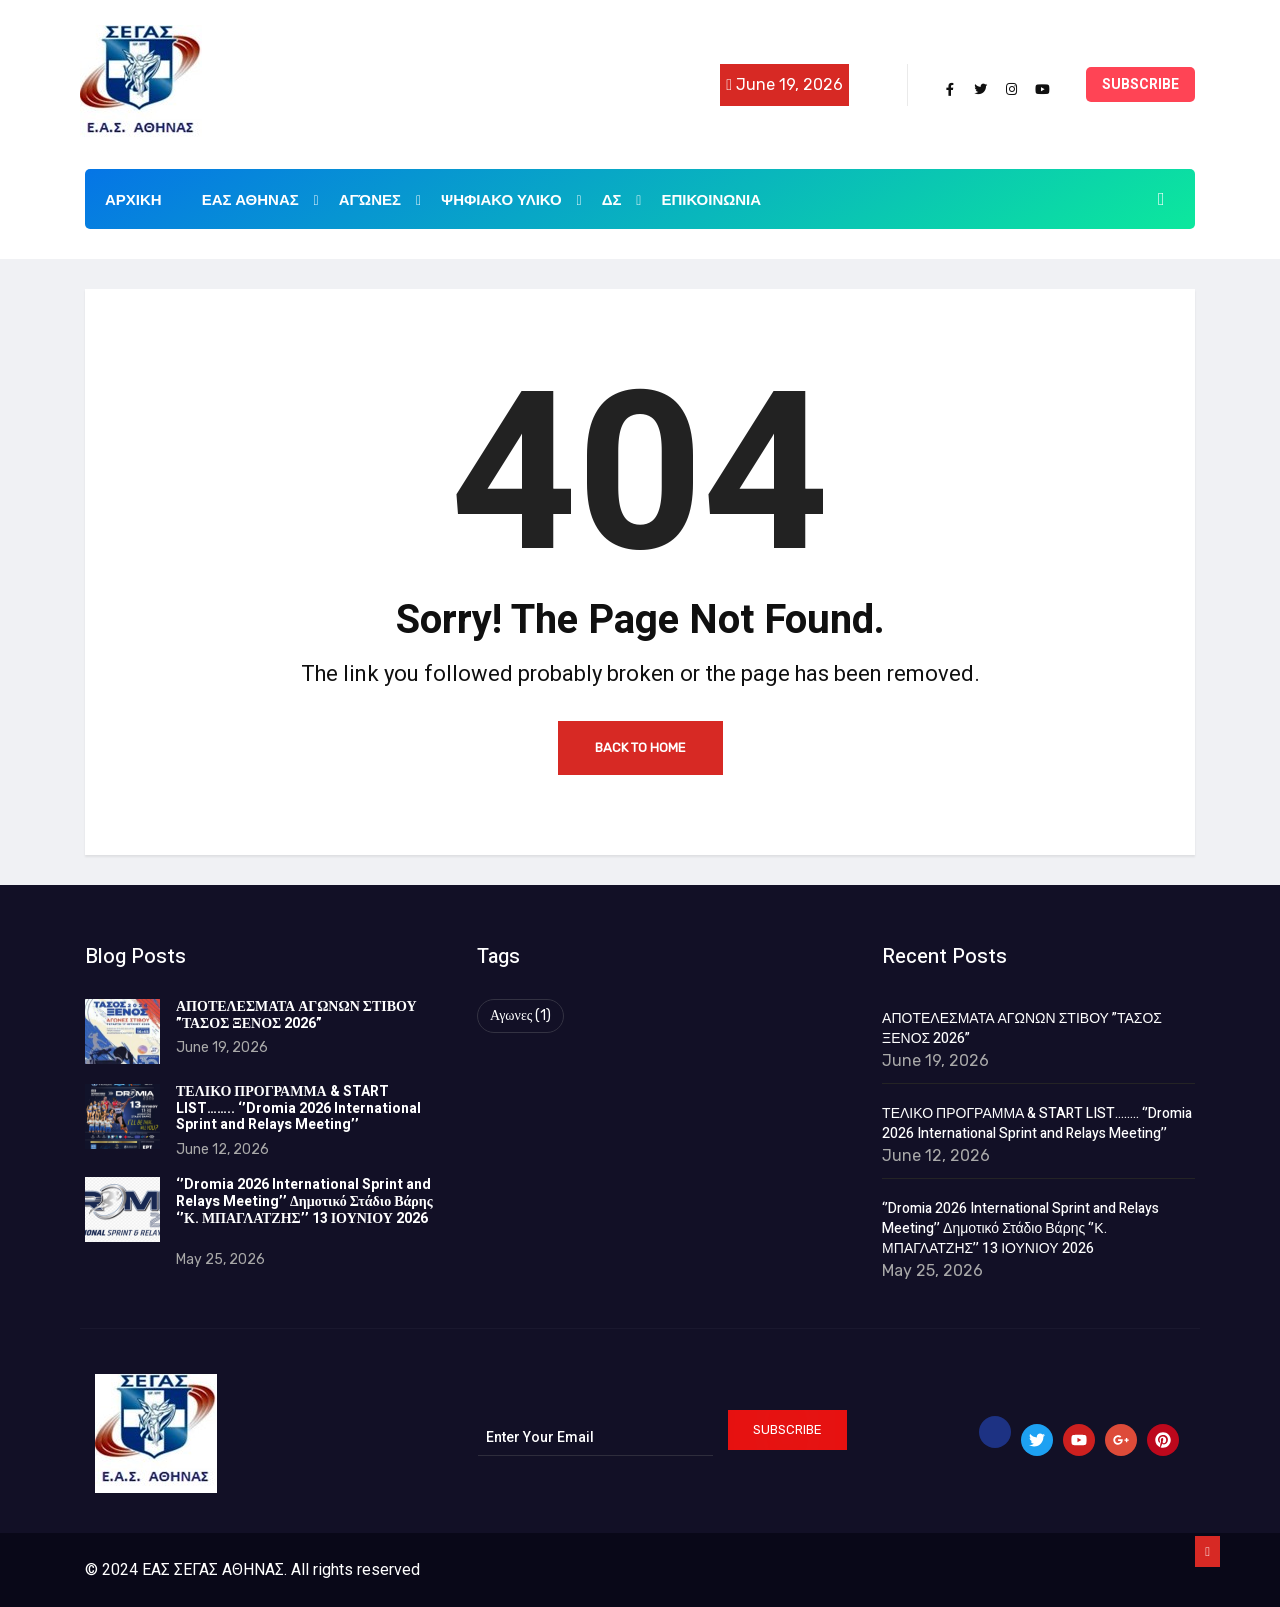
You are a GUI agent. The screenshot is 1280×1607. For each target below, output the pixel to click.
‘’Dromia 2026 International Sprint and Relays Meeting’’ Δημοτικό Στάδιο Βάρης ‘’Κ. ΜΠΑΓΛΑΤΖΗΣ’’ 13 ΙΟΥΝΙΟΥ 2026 (304, 1209)
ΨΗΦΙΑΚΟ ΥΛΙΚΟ (511, 199)
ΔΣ (622, 199)
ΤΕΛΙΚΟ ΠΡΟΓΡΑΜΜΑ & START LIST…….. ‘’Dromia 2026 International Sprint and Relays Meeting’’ (298, 1108)
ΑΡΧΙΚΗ (133, 199)
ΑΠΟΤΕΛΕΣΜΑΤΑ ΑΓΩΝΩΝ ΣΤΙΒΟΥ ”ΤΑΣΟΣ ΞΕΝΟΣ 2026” (296, 1015)
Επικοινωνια (711, 199)
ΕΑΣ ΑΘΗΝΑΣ (260, 199)
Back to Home (640, 747)
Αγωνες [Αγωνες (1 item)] (520, 1015)
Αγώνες (380, 199)
